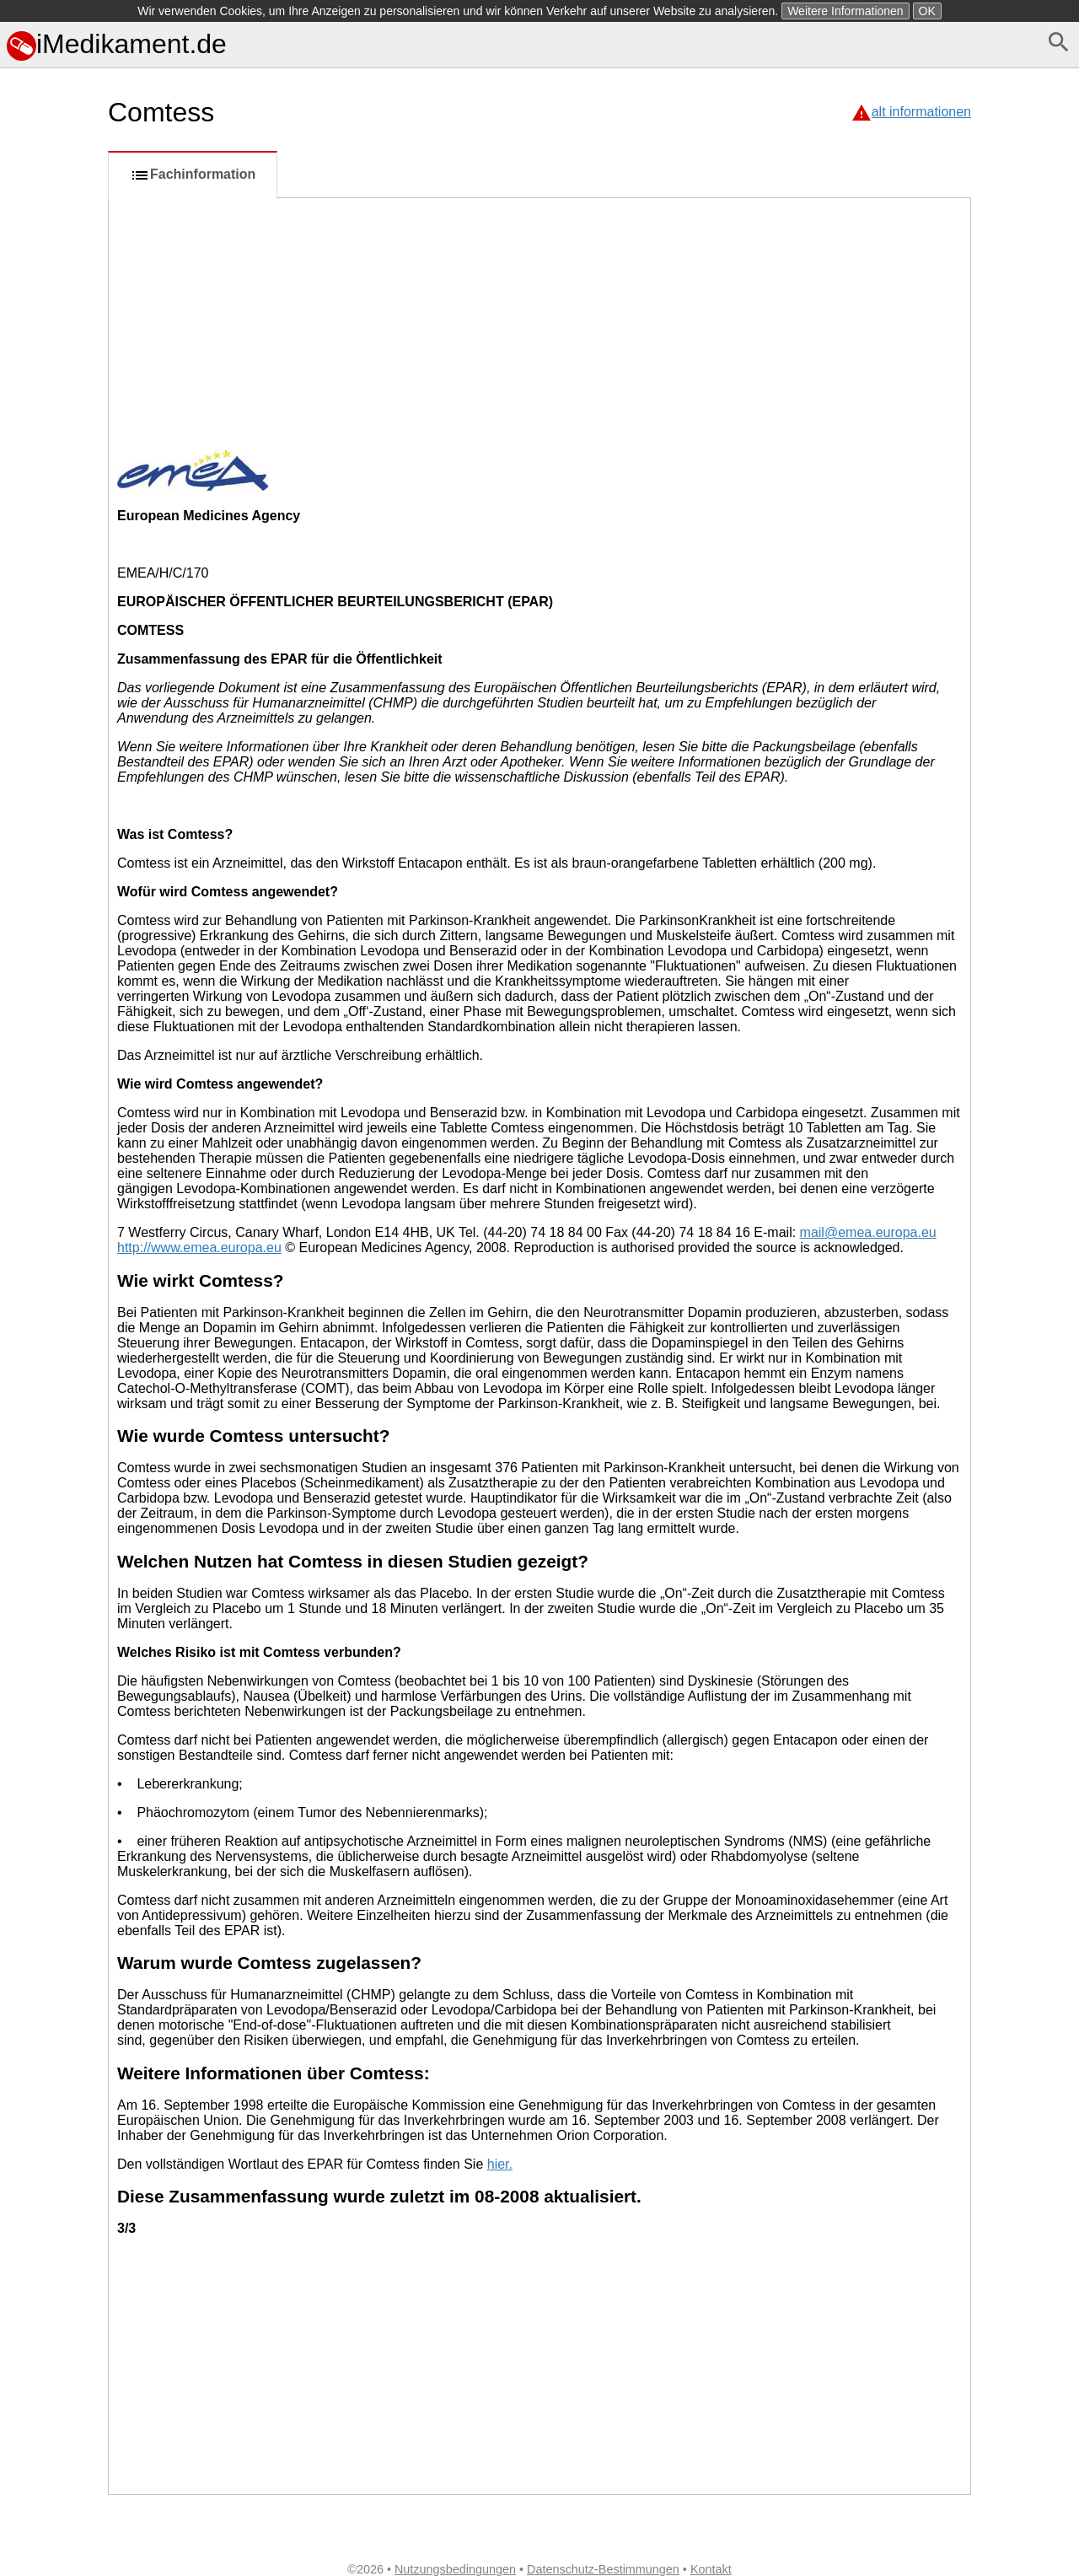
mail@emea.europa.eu (868, 1232)
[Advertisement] (50, 753)
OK (927, 11)
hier (498, 2164)
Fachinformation (192, 175)
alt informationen (921, 112)
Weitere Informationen (845, 11)
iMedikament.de (117, 44)
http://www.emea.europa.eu (199, 1247)
